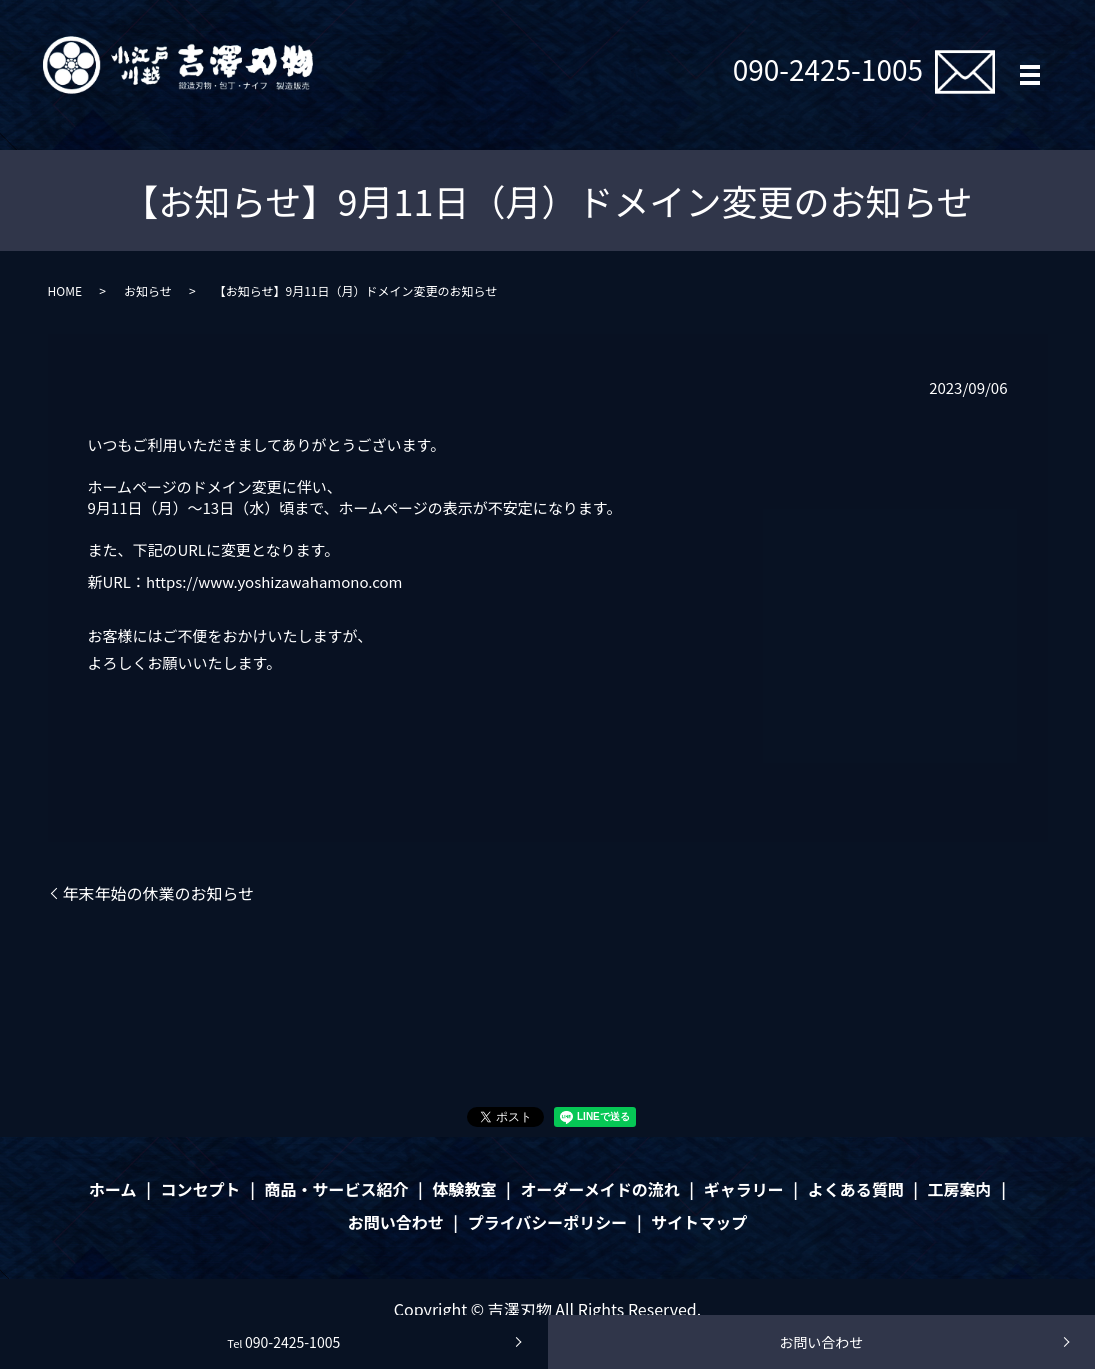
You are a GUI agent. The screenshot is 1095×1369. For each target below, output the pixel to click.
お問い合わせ (821, 1342)
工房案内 (960, 1189)
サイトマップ (699, 1222)
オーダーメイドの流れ (599, 1189)
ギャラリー (744, 1189)
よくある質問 (856, 1189)
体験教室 (464, 1189)
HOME (65, 290)
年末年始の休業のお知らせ (159, 893)
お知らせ (148, 290)
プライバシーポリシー (548, 1222)
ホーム (113, 1189)
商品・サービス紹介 (336, 1189)
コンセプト (201, 1189)
